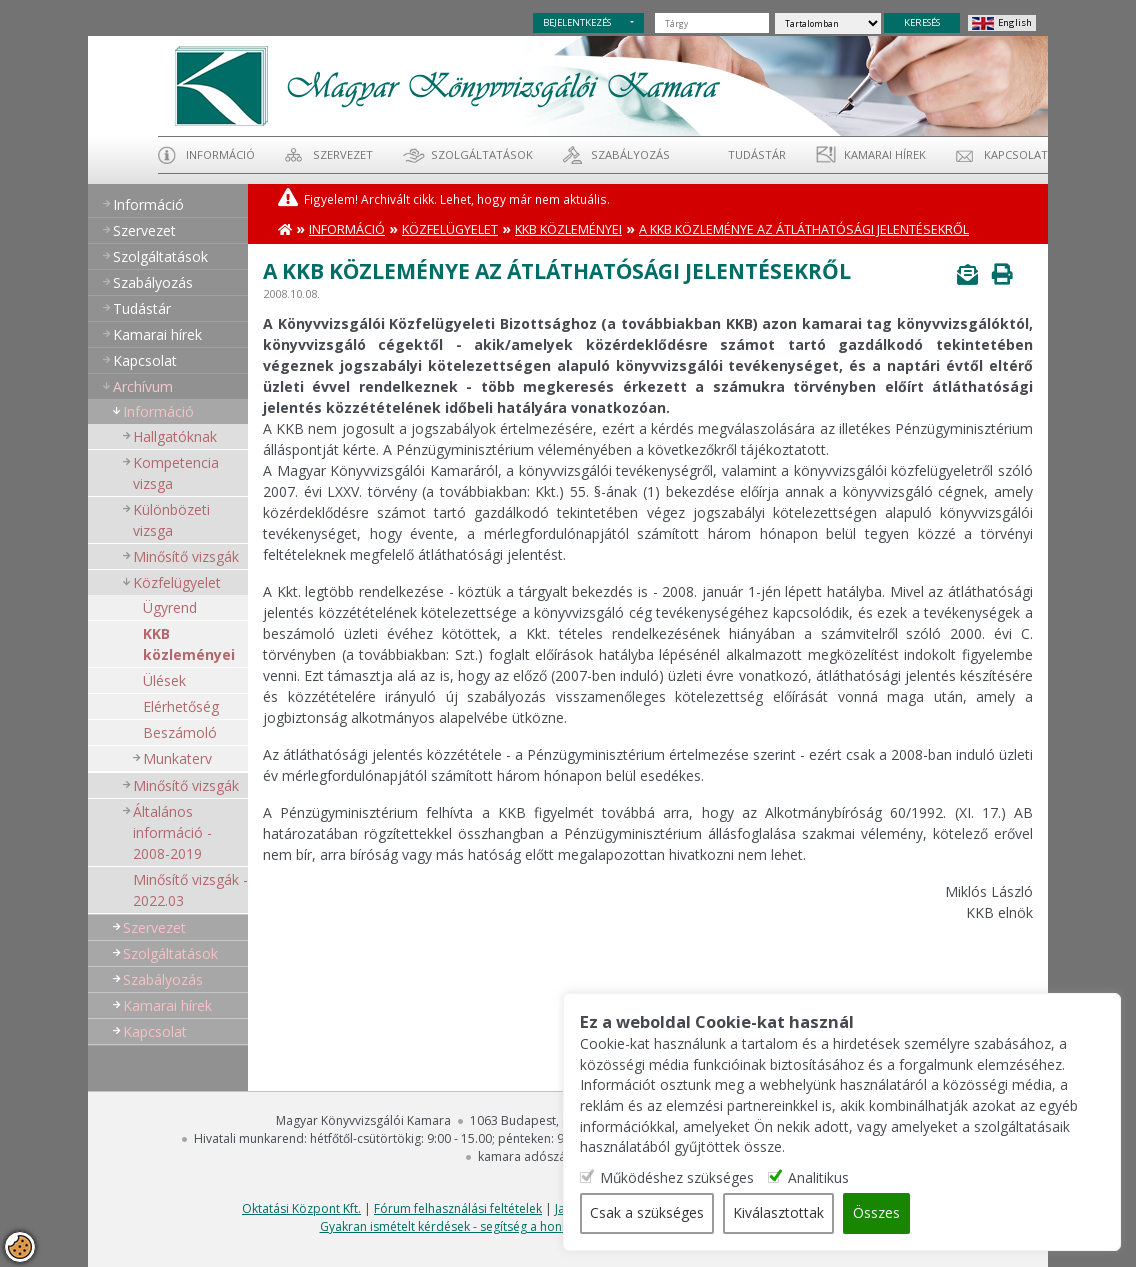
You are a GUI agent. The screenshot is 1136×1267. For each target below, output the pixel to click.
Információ (220, 154)
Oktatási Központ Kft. (301, 1208)
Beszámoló (180, 732)
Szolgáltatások (482, 154)
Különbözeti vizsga (171, 520)
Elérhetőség (181, 706)
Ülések (164, 680)
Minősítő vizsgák (186, 556)
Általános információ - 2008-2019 (172, 832)
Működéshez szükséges (734, 1177)
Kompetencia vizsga (176, 473)
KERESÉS (922, 22)
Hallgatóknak (175, 436)
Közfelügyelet (177, 582)
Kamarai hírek (885, 154)
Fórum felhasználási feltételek (458, 1208)
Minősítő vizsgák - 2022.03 (190, 890)
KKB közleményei (189, 644)
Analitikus (876, 1177)
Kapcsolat (1016, 154)
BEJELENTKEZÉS (577, 22)
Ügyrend (170, 607)
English (1015, 22)
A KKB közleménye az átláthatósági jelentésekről (804, 229)
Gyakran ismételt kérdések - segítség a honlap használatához (492, 1226)
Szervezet (343, 154)
